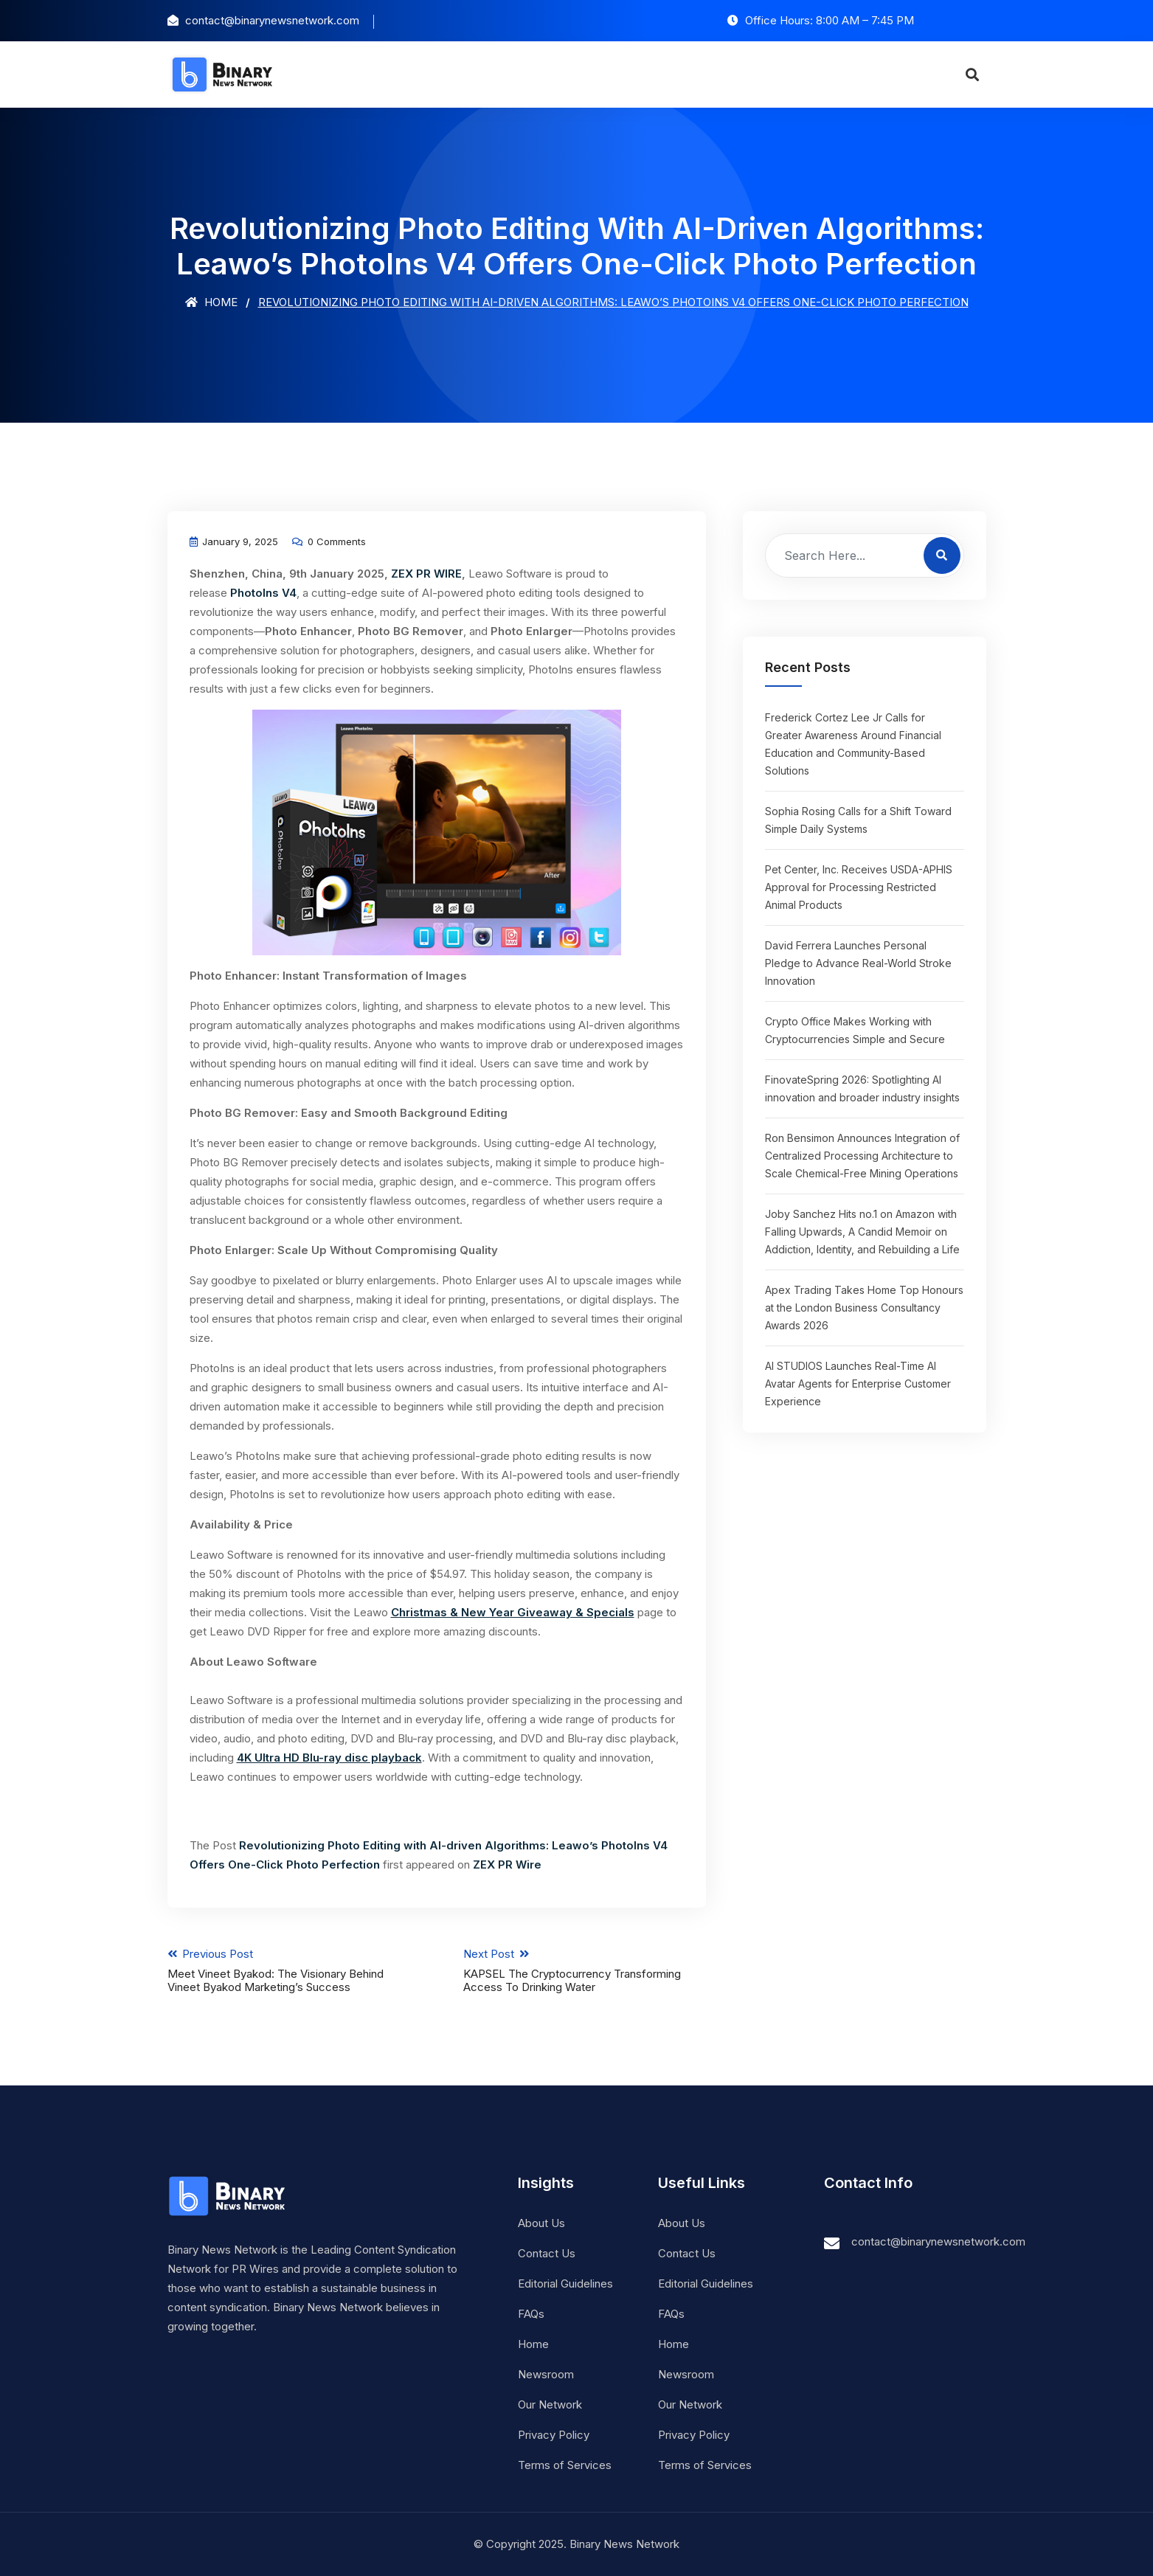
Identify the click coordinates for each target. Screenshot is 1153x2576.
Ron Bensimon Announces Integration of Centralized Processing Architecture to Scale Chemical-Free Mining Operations (862, 1156)
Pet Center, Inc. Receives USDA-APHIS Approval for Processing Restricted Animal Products (858, 887)
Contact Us (546, 2253)
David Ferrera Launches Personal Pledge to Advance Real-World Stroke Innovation (858, 963)
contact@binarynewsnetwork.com (938, 2241)
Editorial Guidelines (565, 2283)
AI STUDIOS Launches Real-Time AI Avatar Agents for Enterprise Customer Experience (858, 1384)
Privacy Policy (553, 2435)
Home (211, 302)
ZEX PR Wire (507, 1864)
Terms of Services (565, 2465)
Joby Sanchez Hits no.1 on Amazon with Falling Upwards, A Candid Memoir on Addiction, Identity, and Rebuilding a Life (862, 1232)
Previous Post (288, 1970)
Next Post (584, 1970)
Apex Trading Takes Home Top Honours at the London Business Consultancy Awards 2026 (864, 1308)
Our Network (550, 2404)
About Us (541, 2223)
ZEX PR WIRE (426, 574)
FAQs (531, 2314)
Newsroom (546, 2374)
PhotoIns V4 (263, 593)
